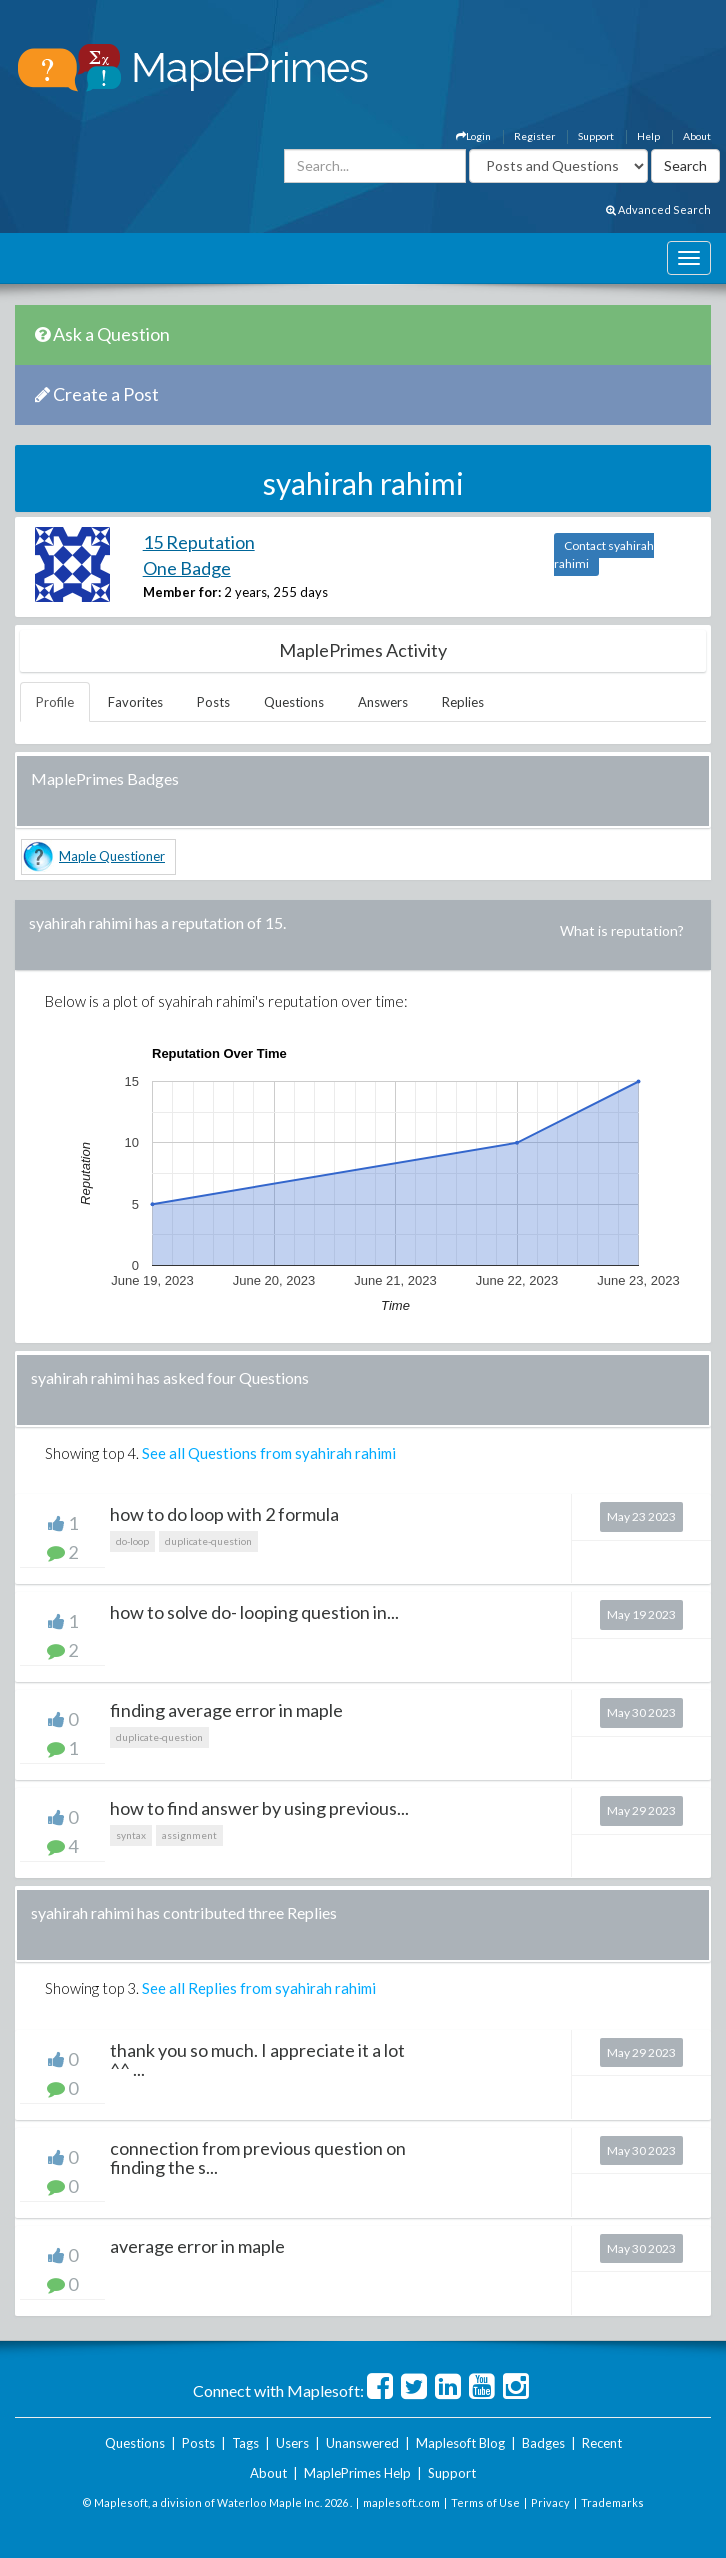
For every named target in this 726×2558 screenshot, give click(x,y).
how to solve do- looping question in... (254, 1612)
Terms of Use (485, 2502)
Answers (383, 702)
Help (648, 136)
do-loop (132, 1541)
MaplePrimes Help (357, 2473)
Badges (543, 2443)
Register (534, 136)
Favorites (135, 702)
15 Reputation (199, 542)
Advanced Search (658, 209)
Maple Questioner (112, 856)
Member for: (182, 592)
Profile (55, 702)
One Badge (187, 568)
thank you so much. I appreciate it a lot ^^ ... (257, 2060)
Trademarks (612, 2502)
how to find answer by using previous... (259, 1808)
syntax (131, 1835)
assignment (189, 1835)
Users (292, 2443)
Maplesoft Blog (460, 2443)
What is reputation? (622, 930)
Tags (245, 2443)
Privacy (550, 2502)
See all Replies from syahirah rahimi (259, 1988)
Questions (294, 702)
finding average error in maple (226, 1710)
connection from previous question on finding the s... (258, 2158)
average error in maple (197, 2246)
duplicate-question (208, 1541)
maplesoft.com (401, 2502)
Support (596, 136)
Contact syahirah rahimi (604, 554)
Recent (602, 2443)
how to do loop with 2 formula (224, 1514)
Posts (213, 702)
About (697, 136)
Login (473, 136)
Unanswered (362, 2443)
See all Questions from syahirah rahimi (269, 1453)
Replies (463, 702)
